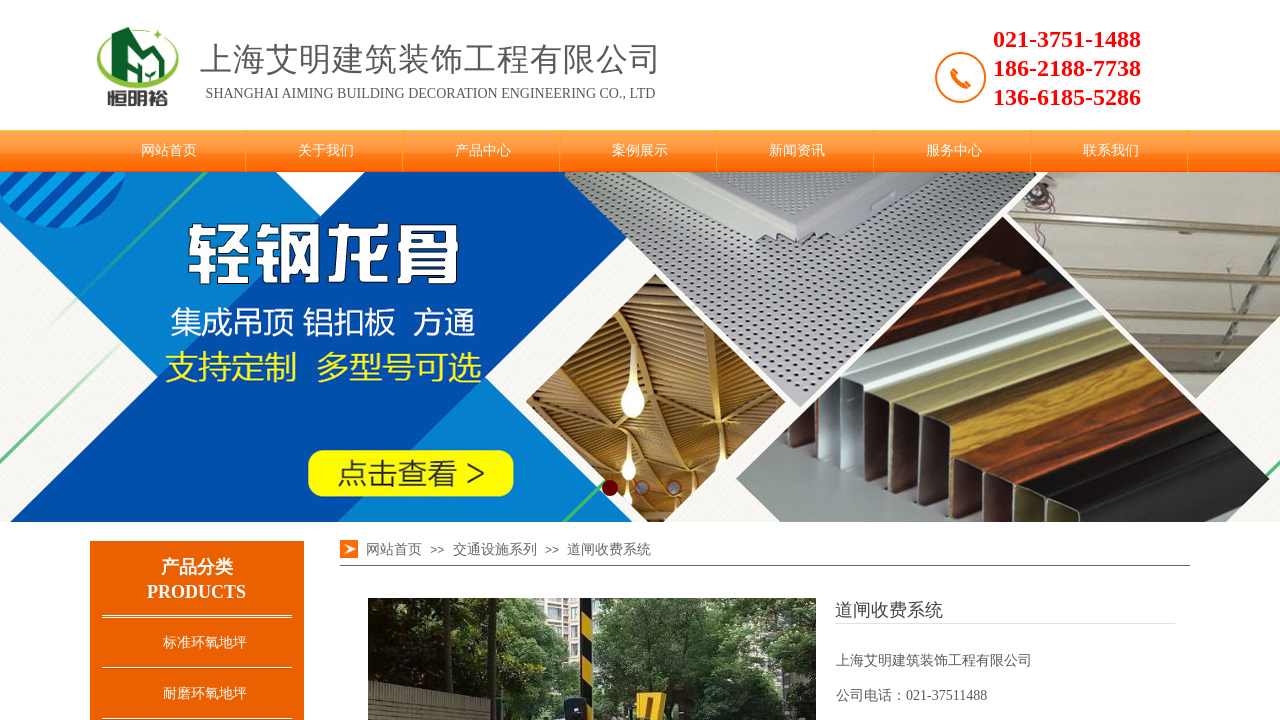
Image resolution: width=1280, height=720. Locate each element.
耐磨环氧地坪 (205, 693)
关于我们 (326, 150)
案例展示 (640, 150)
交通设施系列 (495, 549)
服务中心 (954, 150)
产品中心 (483, 150)
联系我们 (1111, 150)
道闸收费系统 (609, 549)
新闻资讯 (797, 150)
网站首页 (169, 150)
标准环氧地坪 (205, 642)
